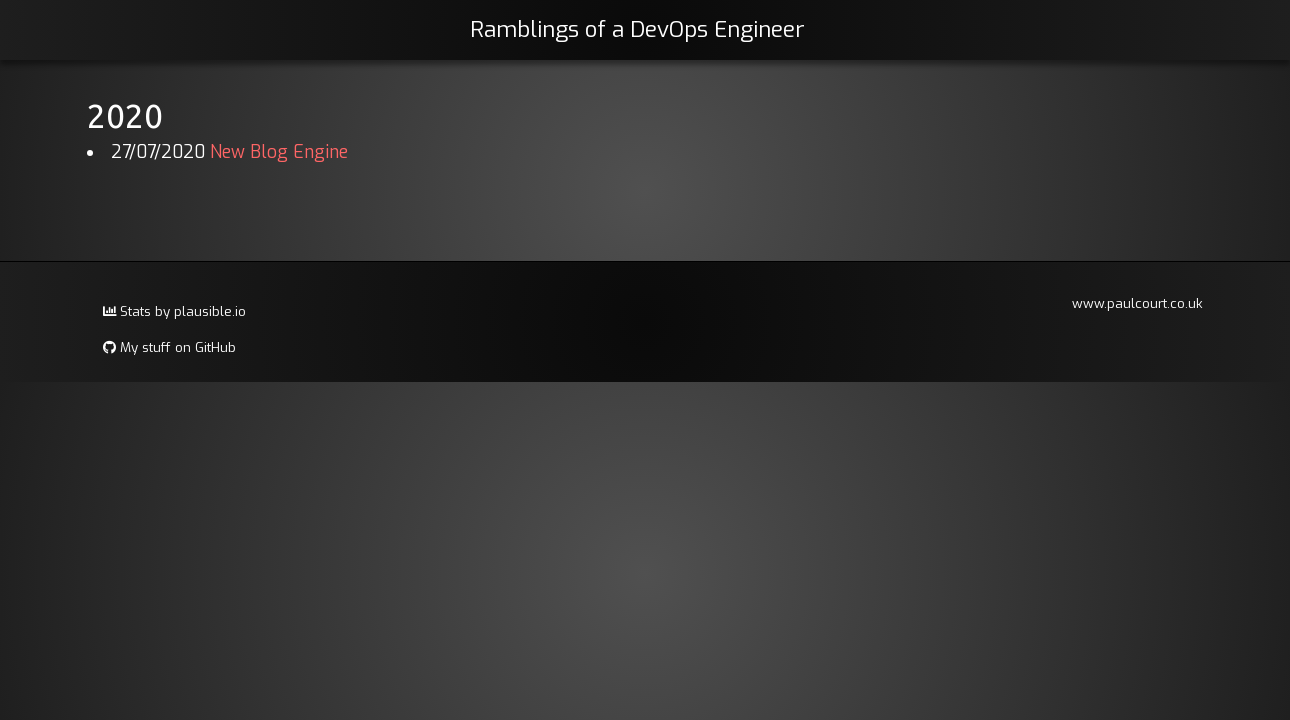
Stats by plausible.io (174, 311)
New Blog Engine (279, 152)
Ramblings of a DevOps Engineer (637, 29)
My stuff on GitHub (169, 347)
